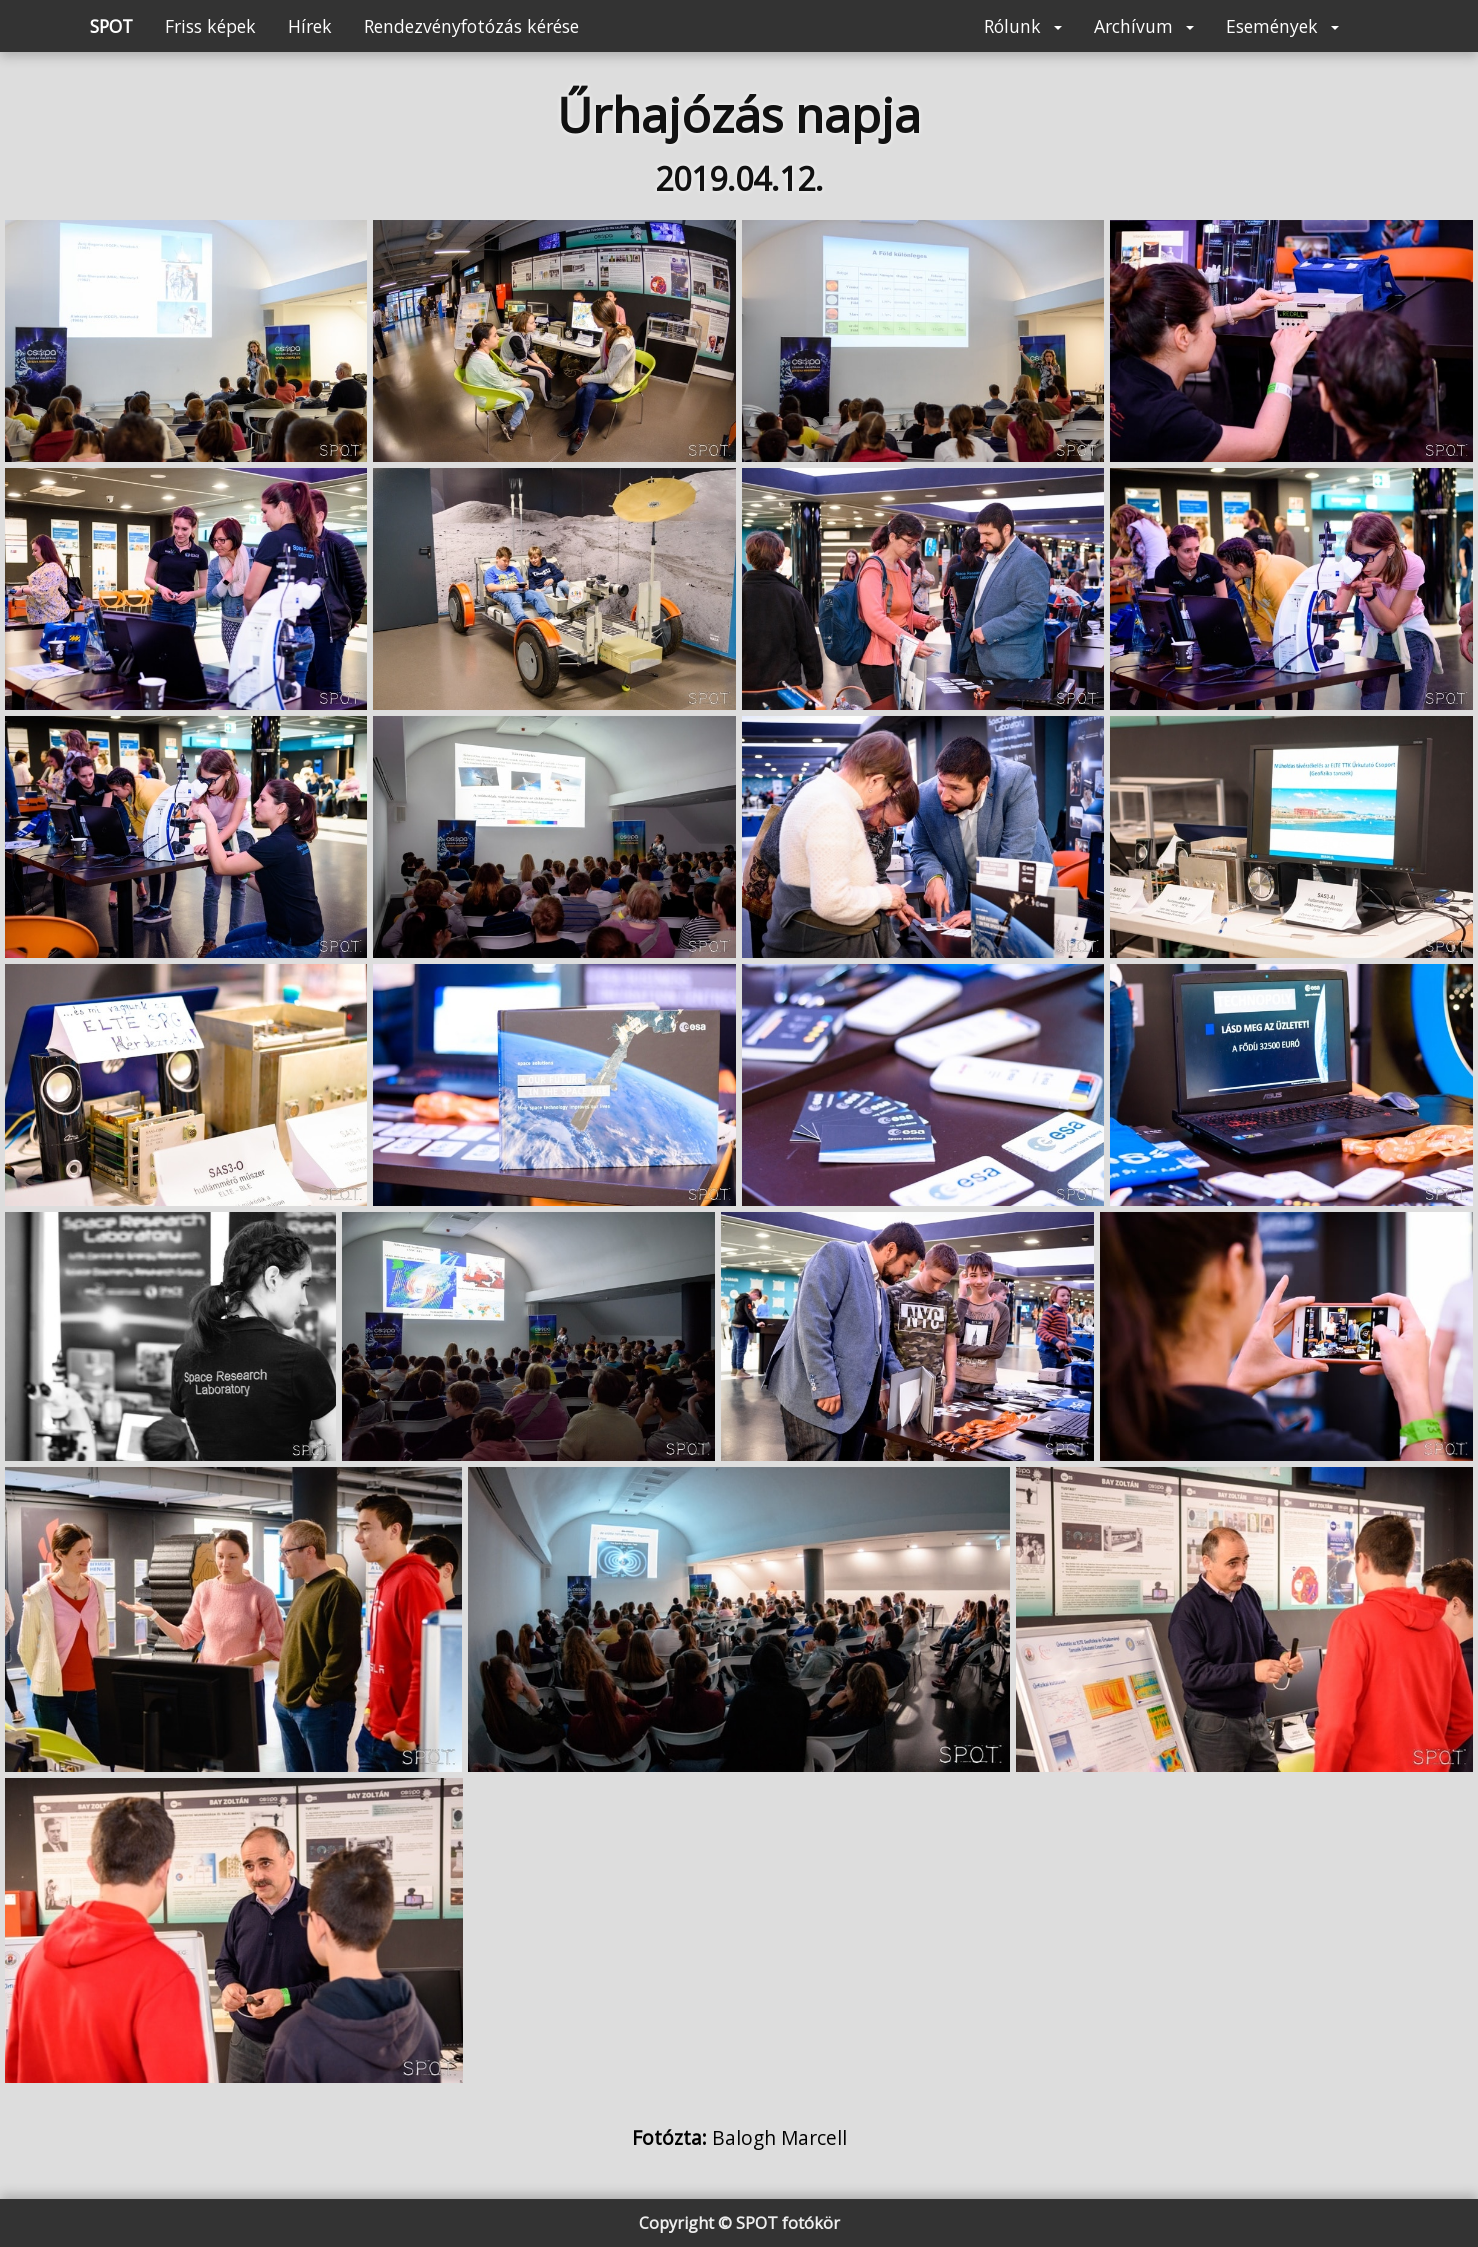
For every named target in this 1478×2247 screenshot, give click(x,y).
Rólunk (1023, 26)
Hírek (310, 26)
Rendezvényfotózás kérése (471, 26)
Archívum (1144, 26)
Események (1282, 26)
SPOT (111, 26)
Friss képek (210, 26)
